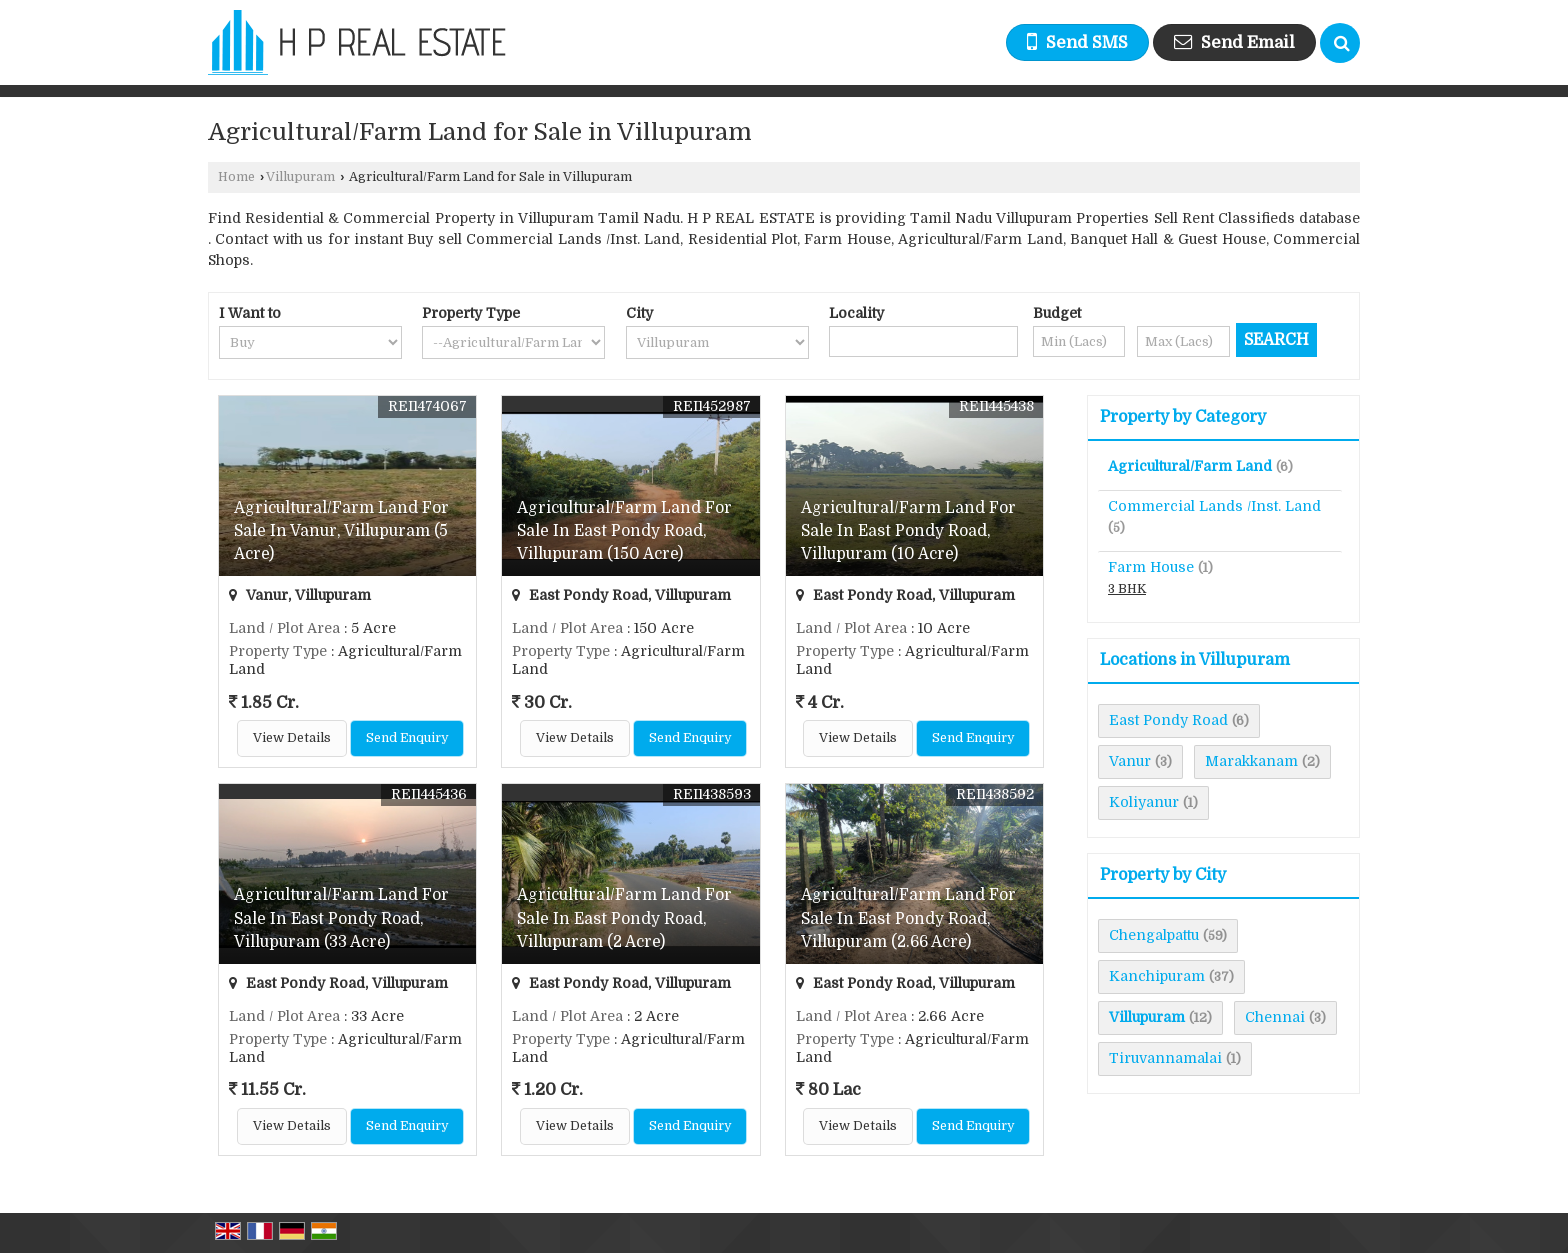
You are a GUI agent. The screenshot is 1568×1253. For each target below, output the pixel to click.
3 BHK (1127, 589)
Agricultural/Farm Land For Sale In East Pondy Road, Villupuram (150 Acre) (624, 531)
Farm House (1151, 567)
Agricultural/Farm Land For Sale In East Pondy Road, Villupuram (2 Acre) (624, 918)
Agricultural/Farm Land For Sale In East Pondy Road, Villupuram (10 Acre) (908, 531)
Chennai (1275, 1017)
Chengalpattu (1154, 935)
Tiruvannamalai (1165, 1058)
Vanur (1130, 761)
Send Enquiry (407, 738)
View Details (292, 738)
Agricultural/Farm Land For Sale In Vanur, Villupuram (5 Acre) (341, 531)
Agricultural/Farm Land (1190, 466)
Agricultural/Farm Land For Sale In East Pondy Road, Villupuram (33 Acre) (341, 918)
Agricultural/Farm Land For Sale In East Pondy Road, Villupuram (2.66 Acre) (908, 918)
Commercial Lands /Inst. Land (1214, 506)
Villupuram (300, 177)
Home (236, 177)
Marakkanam (1251, 761)
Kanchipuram (1157, 976)
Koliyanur (1144, 802)
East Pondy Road (1168, 720)
